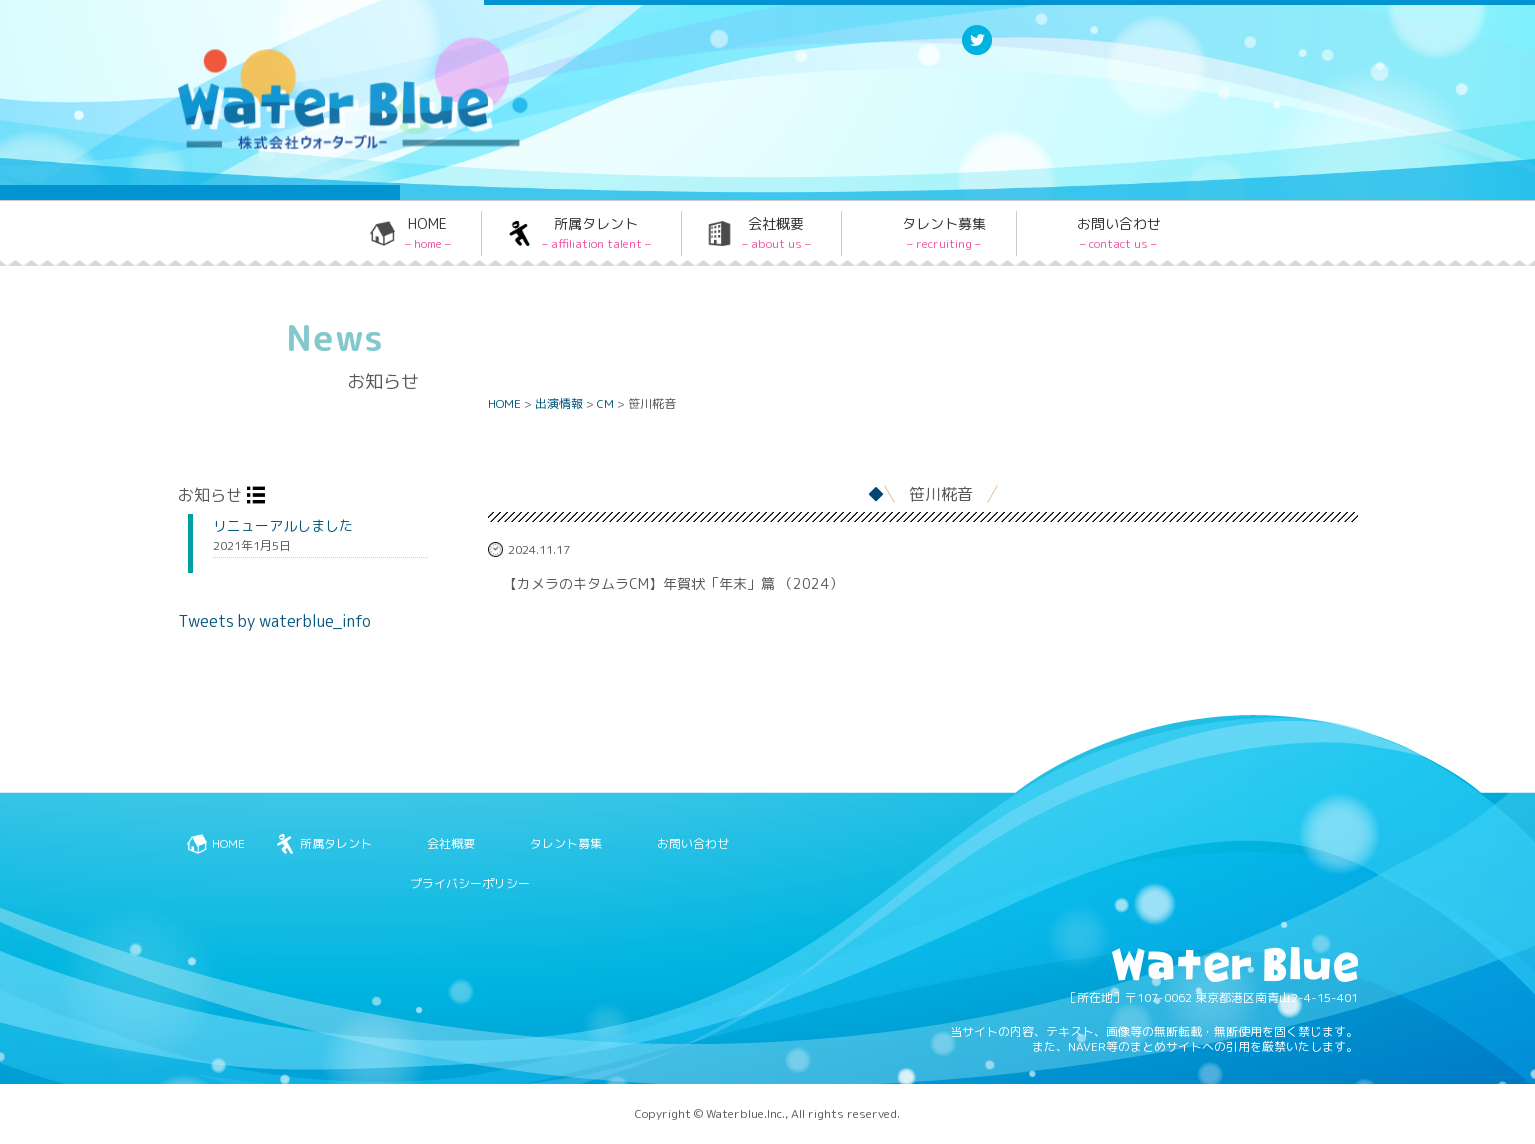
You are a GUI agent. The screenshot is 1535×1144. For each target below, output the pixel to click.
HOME (428, 233)
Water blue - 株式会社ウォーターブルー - (327, 146)
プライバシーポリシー (470, 883)
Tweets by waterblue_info (274, 621)
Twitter (977, 53)
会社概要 (776, 233)
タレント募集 (944, 233)
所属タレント (596, 233)
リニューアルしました (283, 526)
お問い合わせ (1119, 233)
